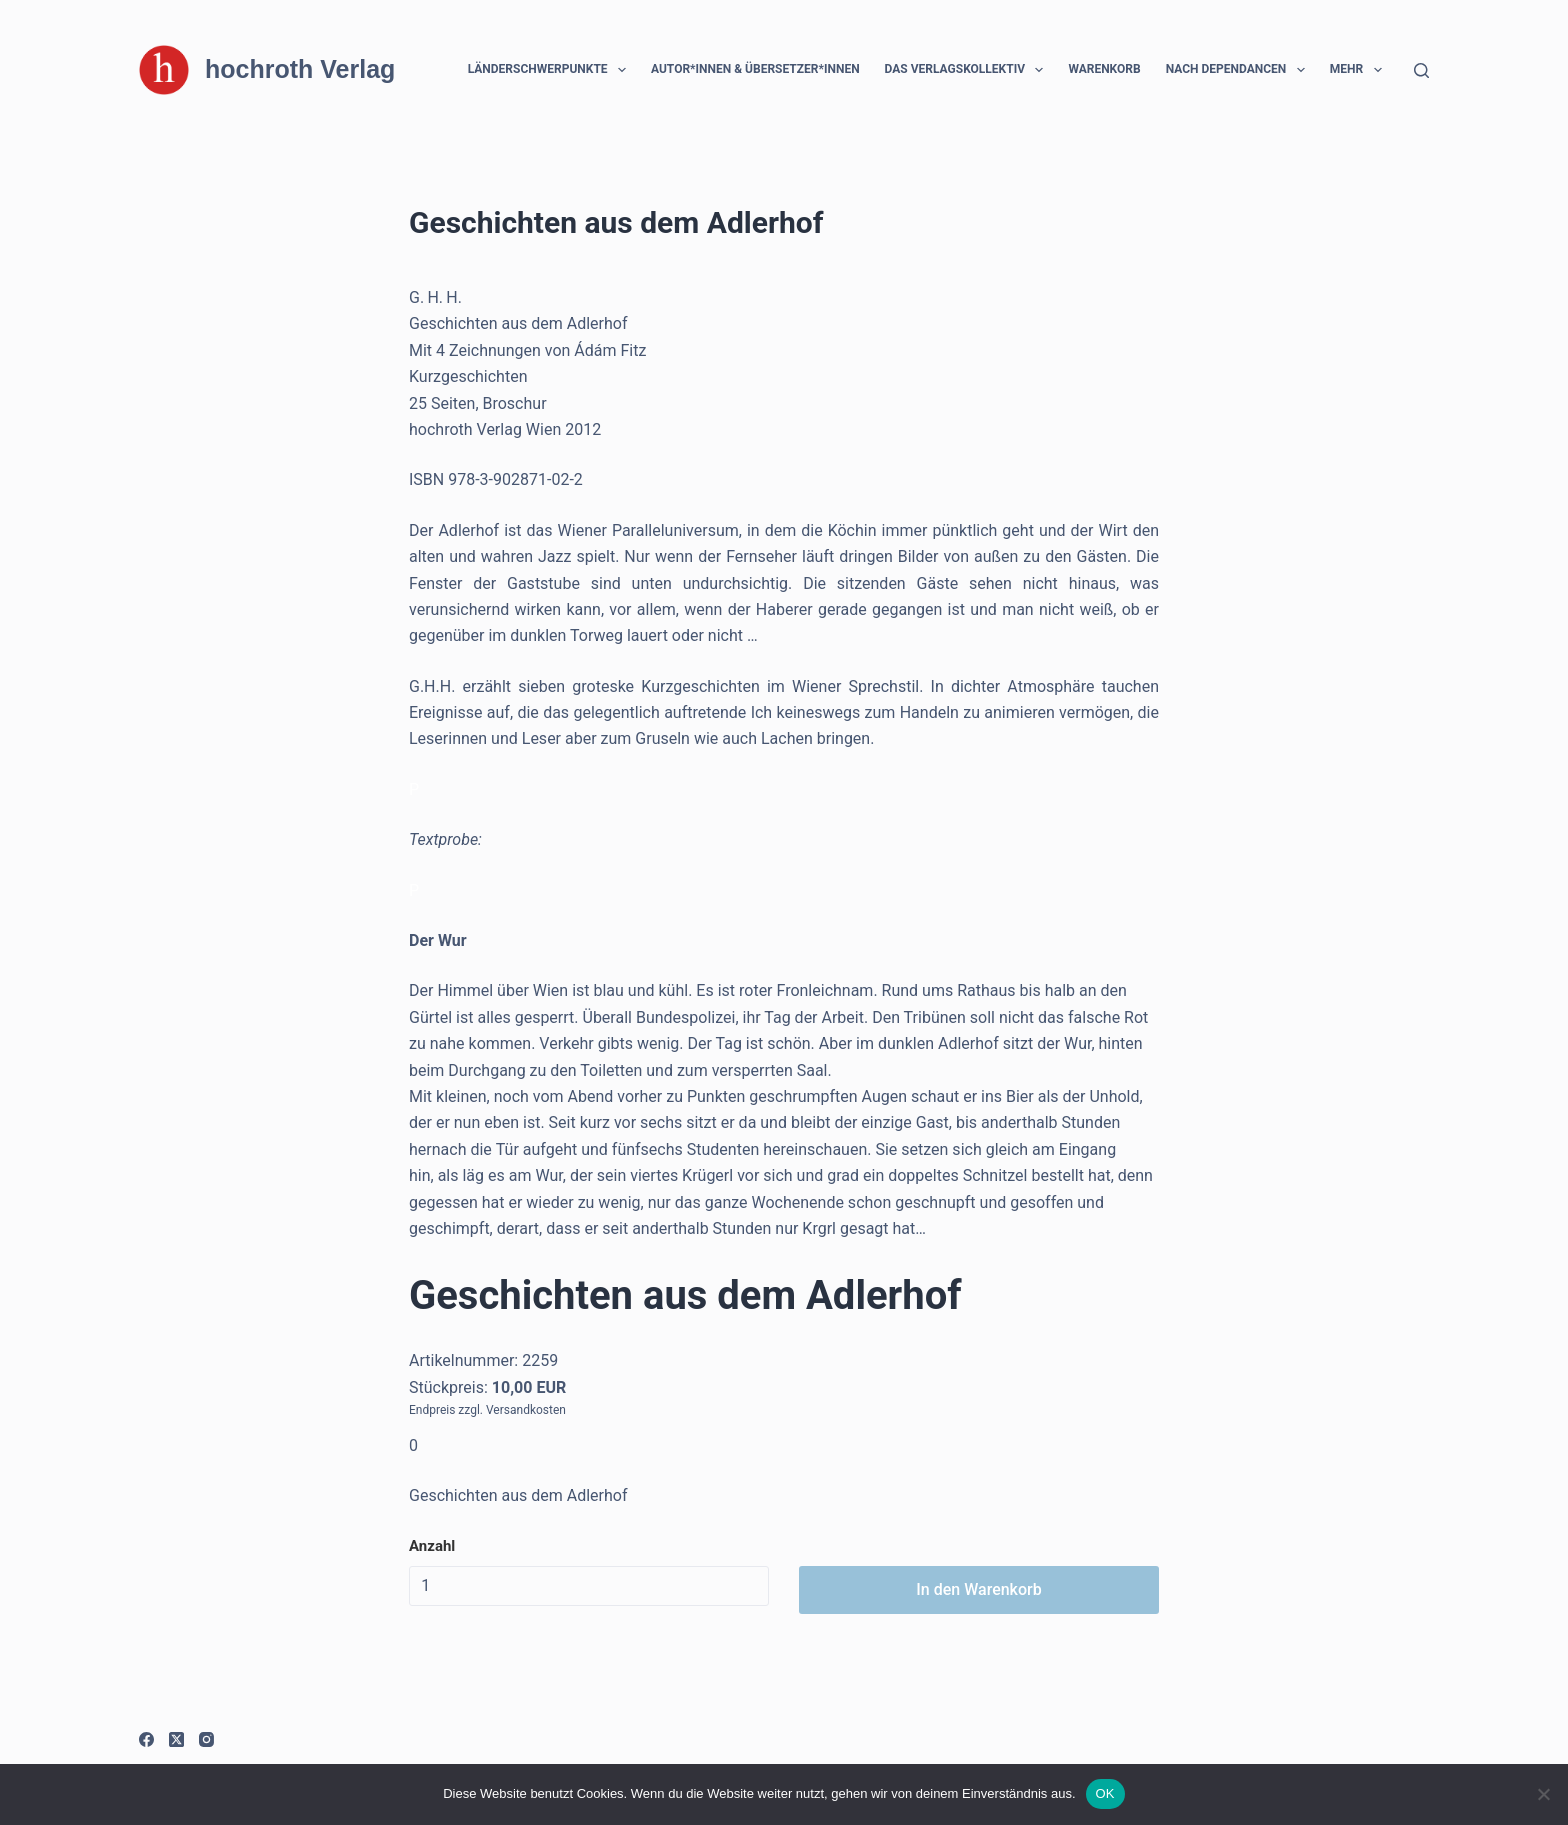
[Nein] (1543, 1794)
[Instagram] (206, 1739)
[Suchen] (1421, 70)
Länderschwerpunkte (551, 70)
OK (1105, 1793)
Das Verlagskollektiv (968, 70)
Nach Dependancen (1239, 70)
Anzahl (432, 1546)
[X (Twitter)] (176, 1739)
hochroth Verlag (300, 69)
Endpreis (432, 1410)
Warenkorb (1104, 69)
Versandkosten (526, 1410)
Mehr (1360, 70)
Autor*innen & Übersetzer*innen (755, 69)
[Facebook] (146, 1739)
